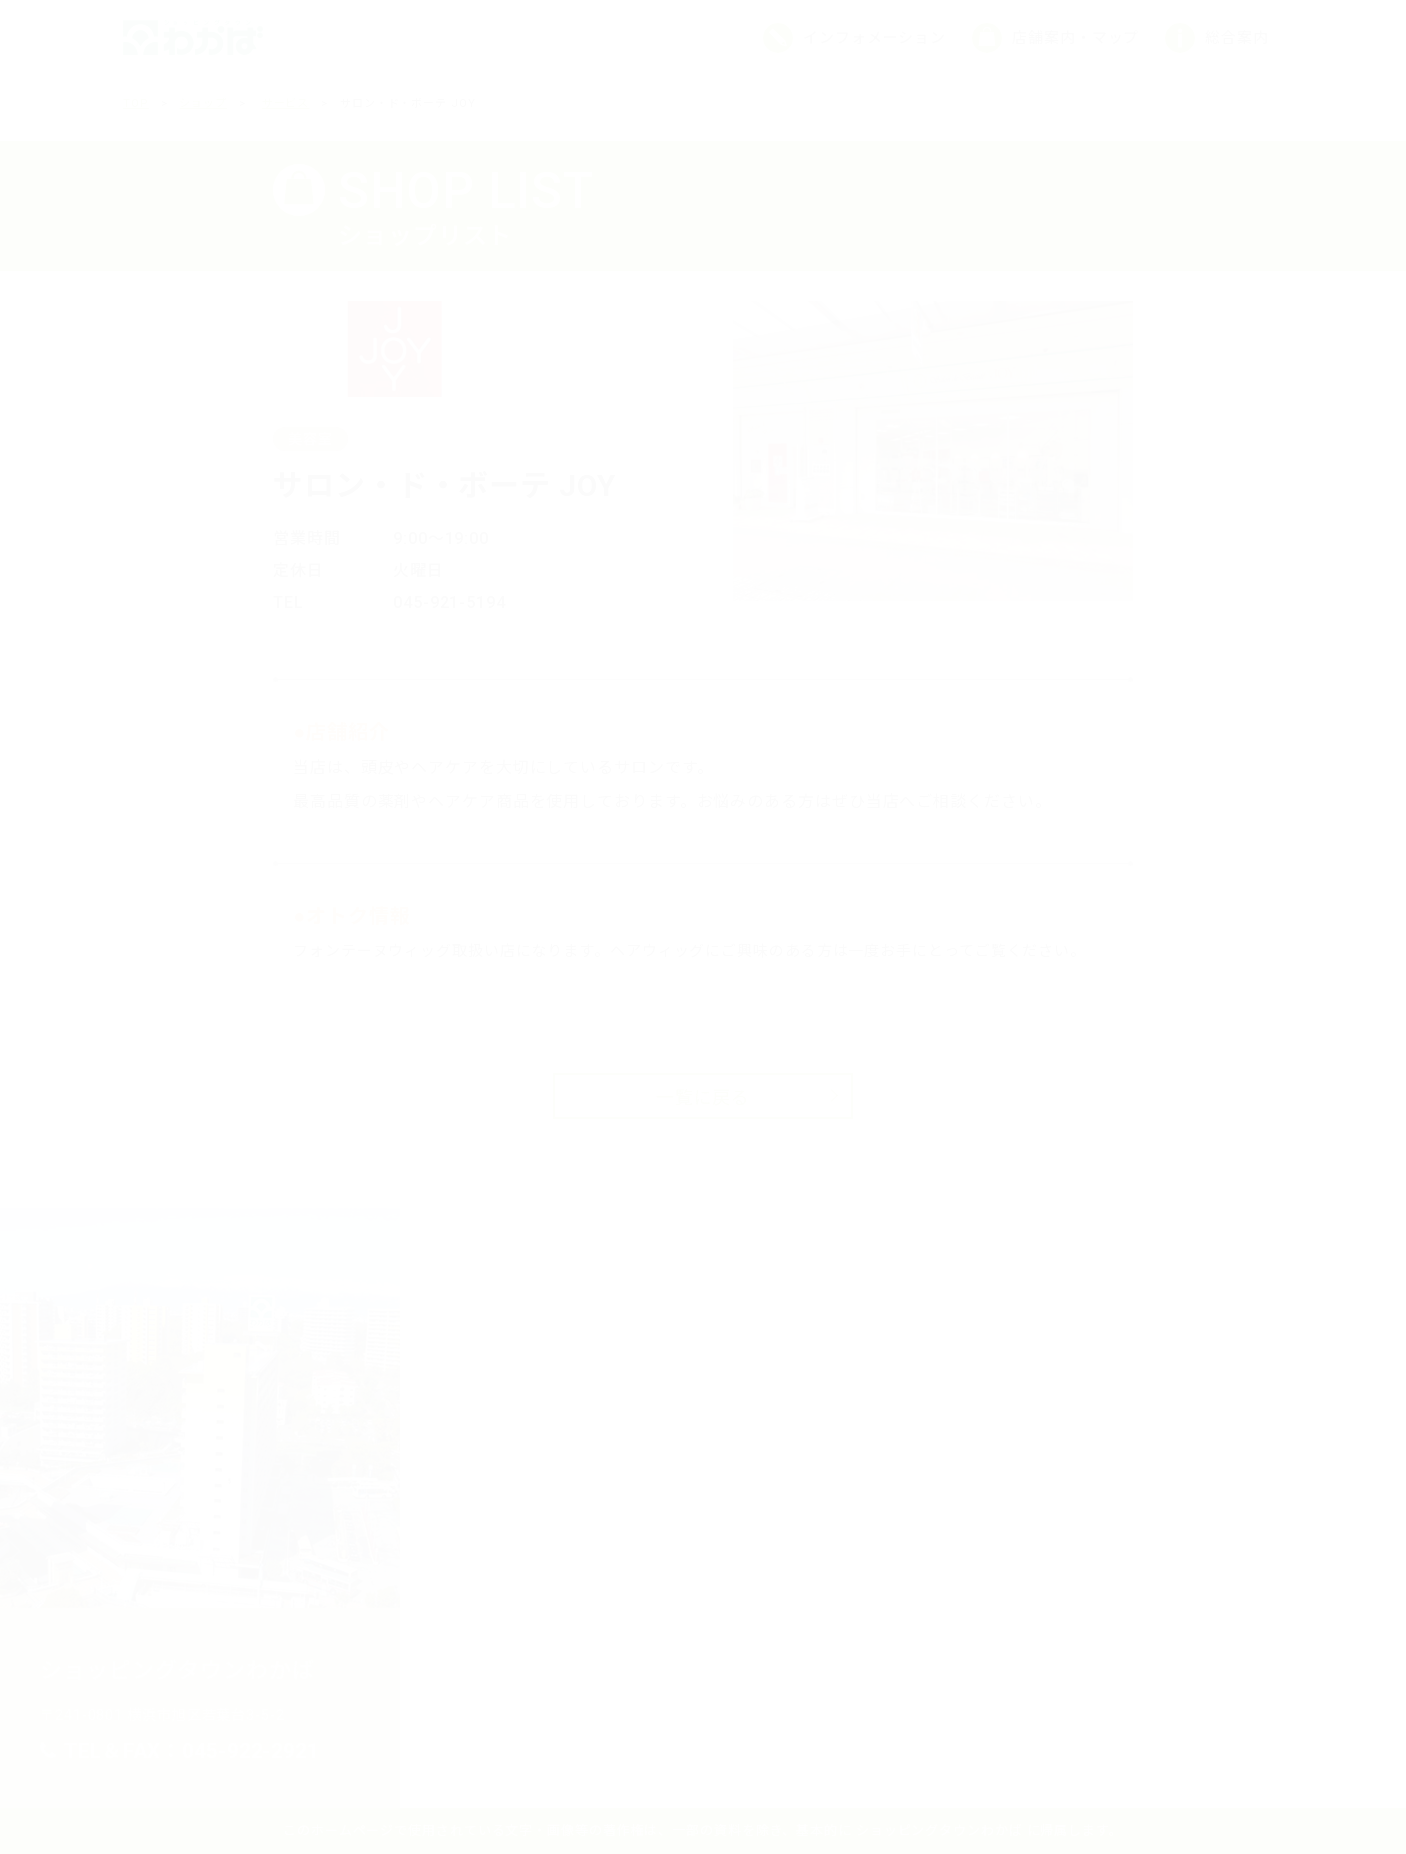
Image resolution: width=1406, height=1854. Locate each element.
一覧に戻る (703, 1097)
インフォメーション (874, 38)
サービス (286, 103)
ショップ (203, 103)
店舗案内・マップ (1075, 38)
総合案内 (1237, 38)
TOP (136, 103)
